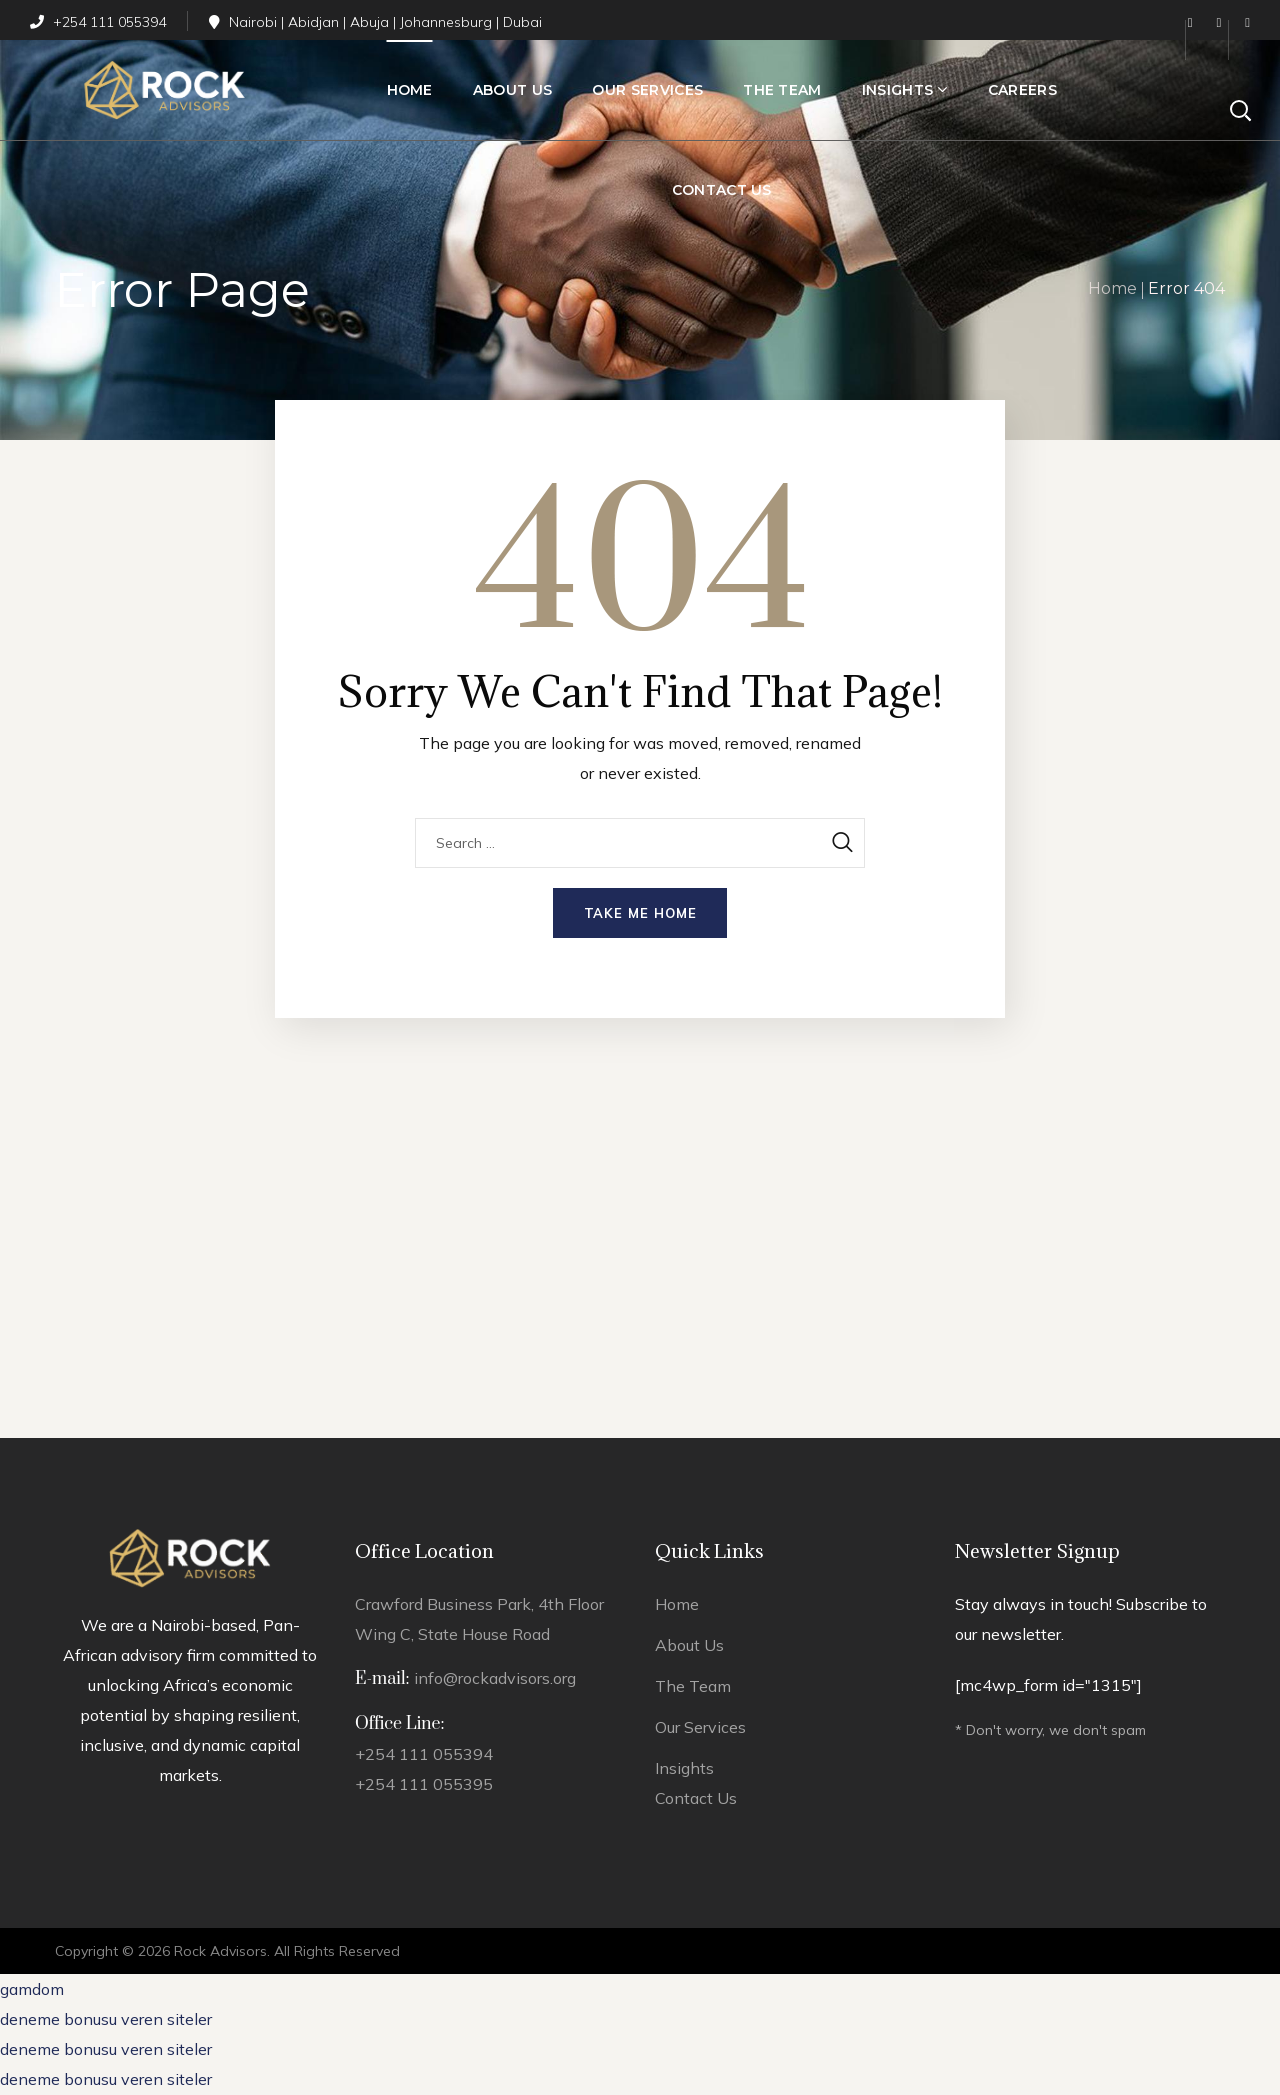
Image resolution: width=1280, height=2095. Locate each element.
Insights (684, 1768)
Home (1112, 288)
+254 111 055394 (98, 22)
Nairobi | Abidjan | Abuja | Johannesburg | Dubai (375, 22)
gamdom (32, 1989)
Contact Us (696, 1798)
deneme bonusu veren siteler (106, 2019)
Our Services (700, 1727)
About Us (689, 1645)
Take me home (640, 913)
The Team (693, 1686)
